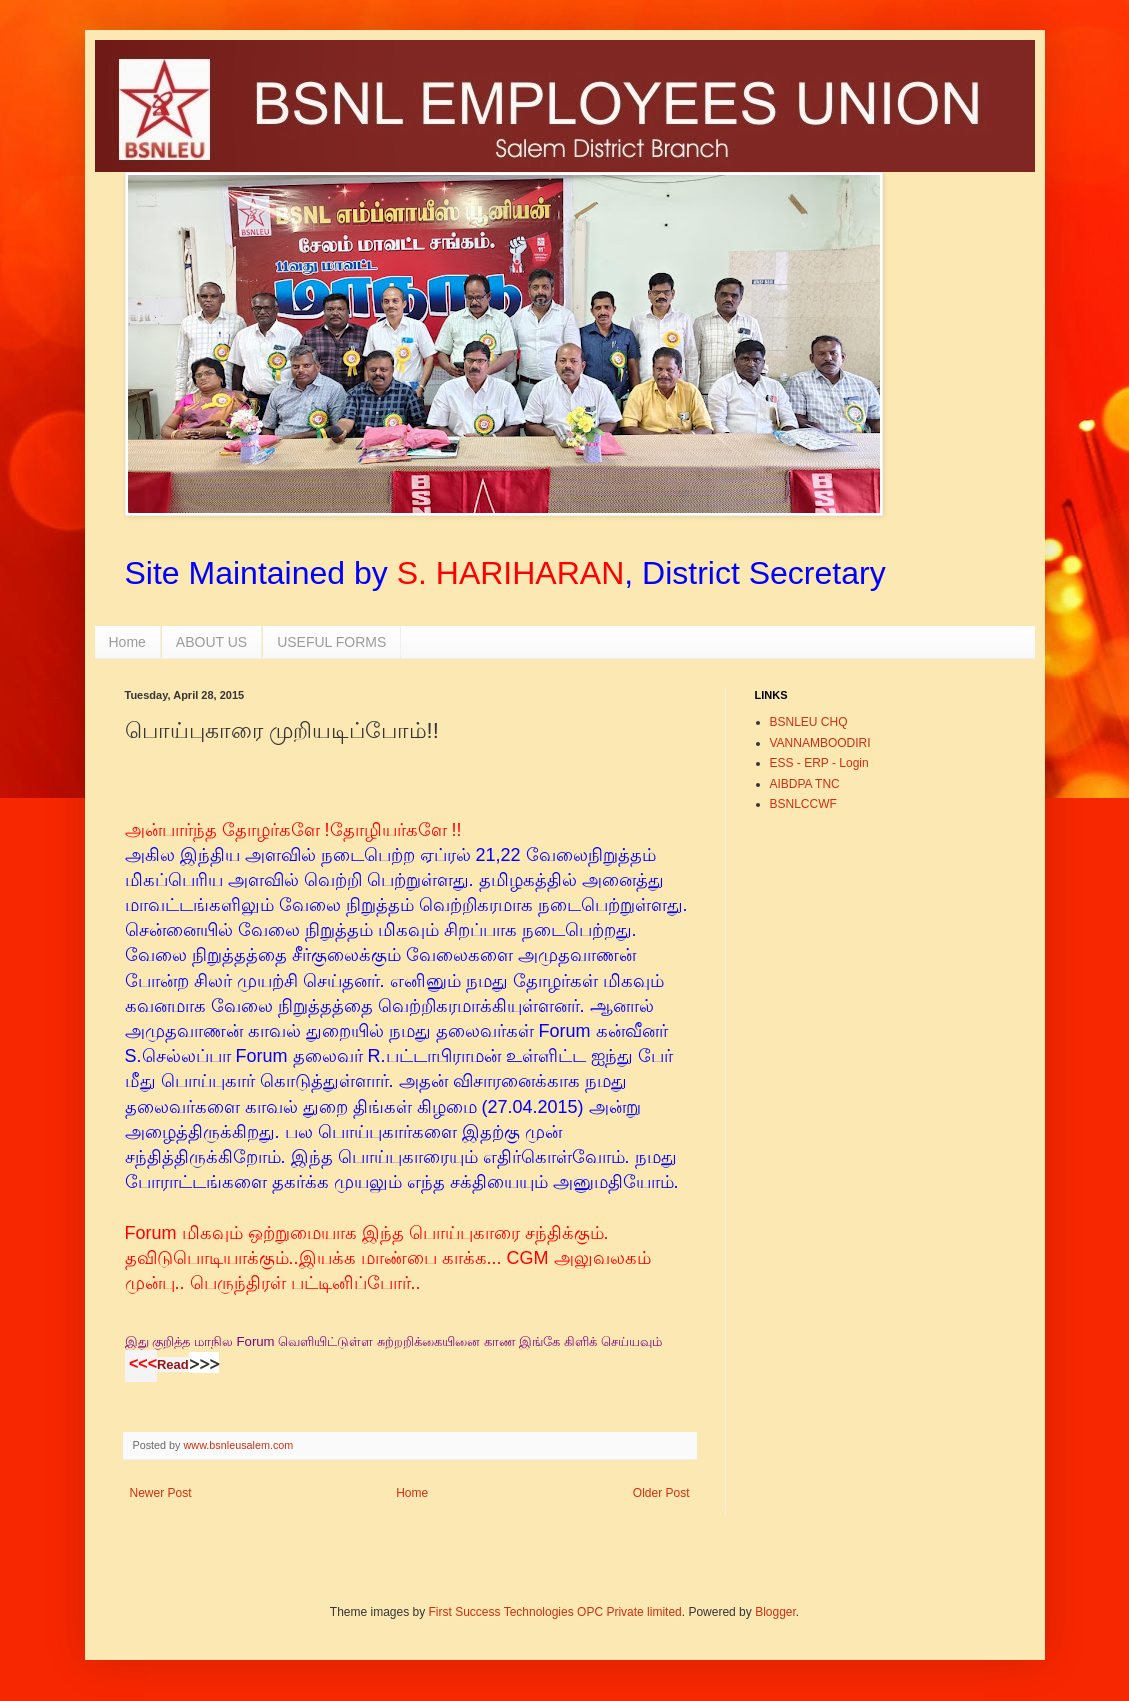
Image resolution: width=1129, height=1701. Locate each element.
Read (173, 1364)
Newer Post (161, 1493)
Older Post (661, 1493)
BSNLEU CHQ (809, 722)
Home (127, 642)
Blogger (775, 1612)
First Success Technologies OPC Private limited (555, 1612)
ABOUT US (211, 642)
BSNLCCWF (803, 804)
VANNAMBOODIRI (820, 743)
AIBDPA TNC (805, 784)
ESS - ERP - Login (819, 763)
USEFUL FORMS (331, 642)
